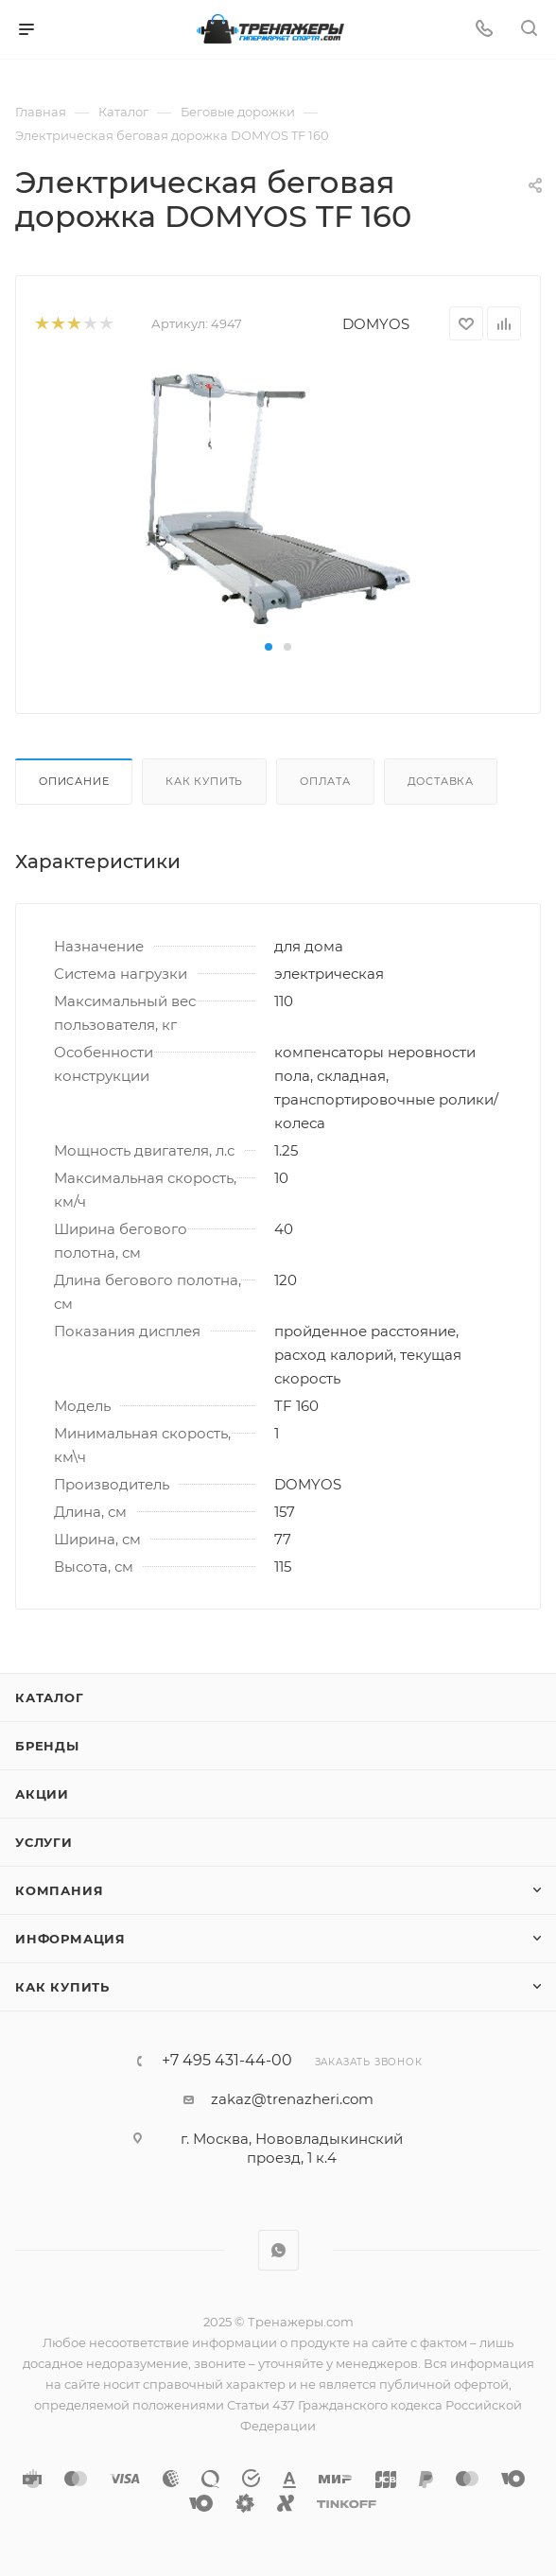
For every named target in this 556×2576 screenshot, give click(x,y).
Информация (70, 1938)
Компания (59, 1890)
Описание (74, 781)
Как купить (204, 781)
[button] (268, 646)
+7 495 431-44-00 (227, 2060)
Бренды (47, 1745)
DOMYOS (375, 324)
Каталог (49, 1697)
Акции (42, 1793)
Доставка (441, 781)
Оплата (325, 781)
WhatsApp (278, 2250)
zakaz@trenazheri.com (292, 2099)
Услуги (44, 1842)
